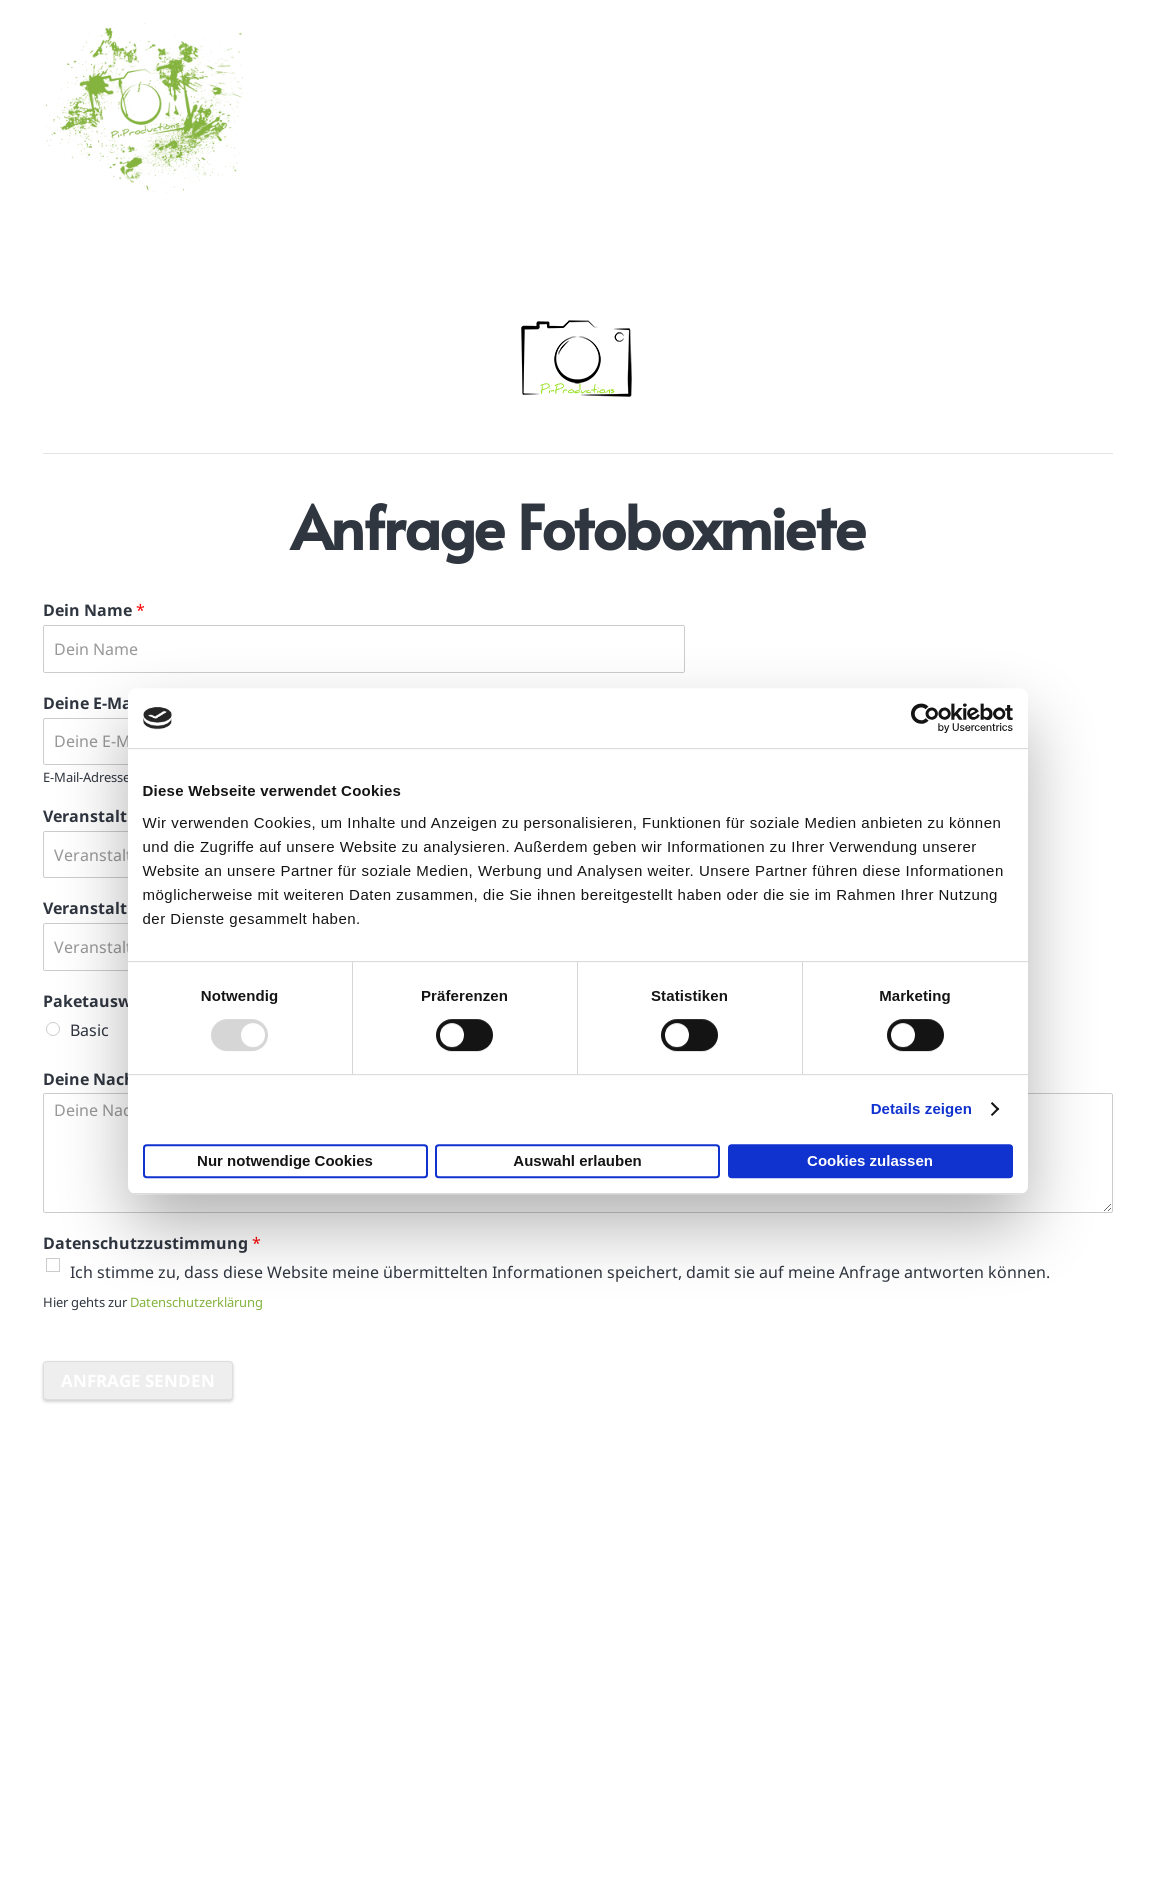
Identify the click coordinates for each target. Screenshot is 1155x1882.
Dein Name (94, 610)
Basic (89, 1030)
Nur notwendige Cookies (285, 1160)
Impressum (836, 1669)
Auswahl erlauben (577, 1160)
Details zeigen (921, 1108)
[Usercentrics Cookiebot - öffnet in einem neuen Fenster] (925, 718)
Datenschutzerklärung (196, 1302)
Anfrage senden (138, 1380)
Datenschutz (840, 1768)
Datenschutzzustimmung (152, 1243)
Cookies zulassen (870, 1160)
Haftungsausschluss (871, 1718)
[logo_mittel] (143, 100)
